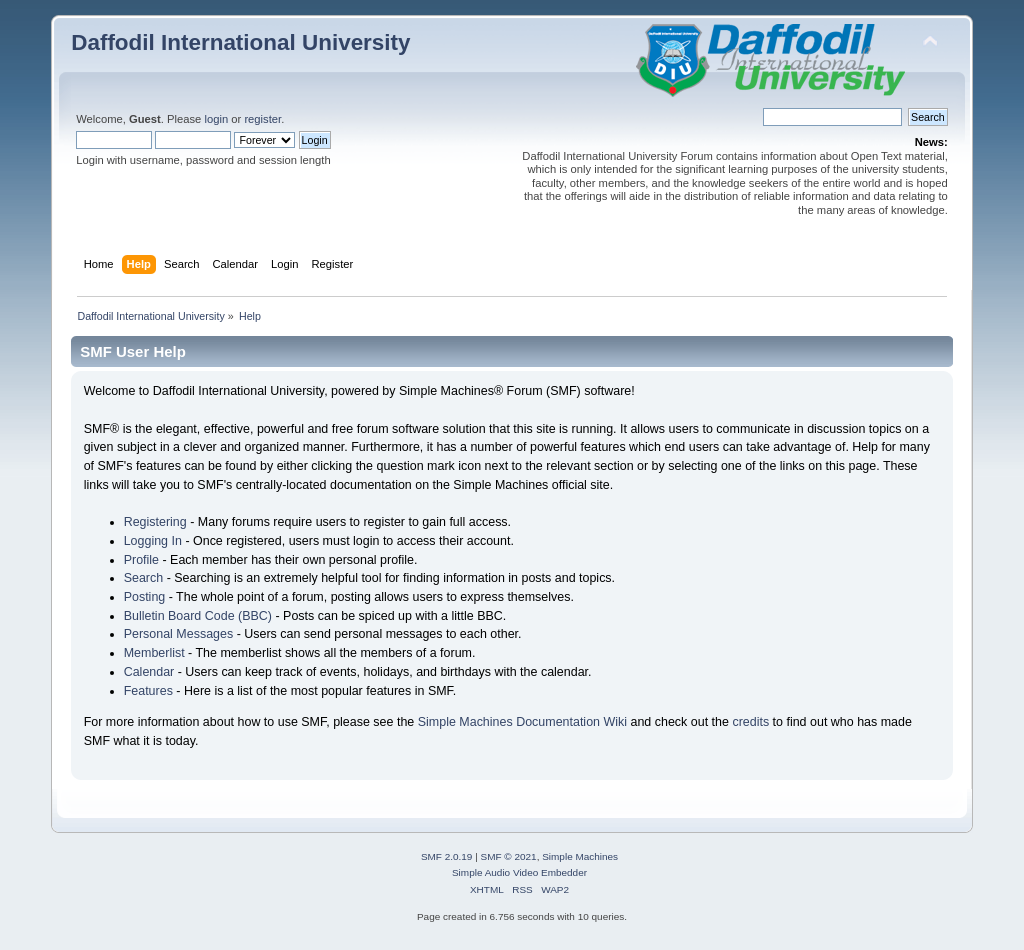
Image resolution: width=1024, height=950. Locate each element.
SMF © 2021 (509, 856)
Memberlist (154, 653)
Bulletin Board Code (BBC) (198, 616)
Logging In (153, 541)
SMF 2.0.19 (447, 856)
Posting (145, 597)
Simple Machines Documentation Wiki (522, 722)
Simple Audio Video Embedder (519, 872)
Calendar (149, 672)
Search (144, 578)
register (262, 119)
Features (148, 691)
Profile (141, 560)
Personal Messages (179, 634)
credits (750, 722)
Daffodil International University (240, 42)
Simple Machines (580, 856)
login (216, 119)
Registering (155, 522)
